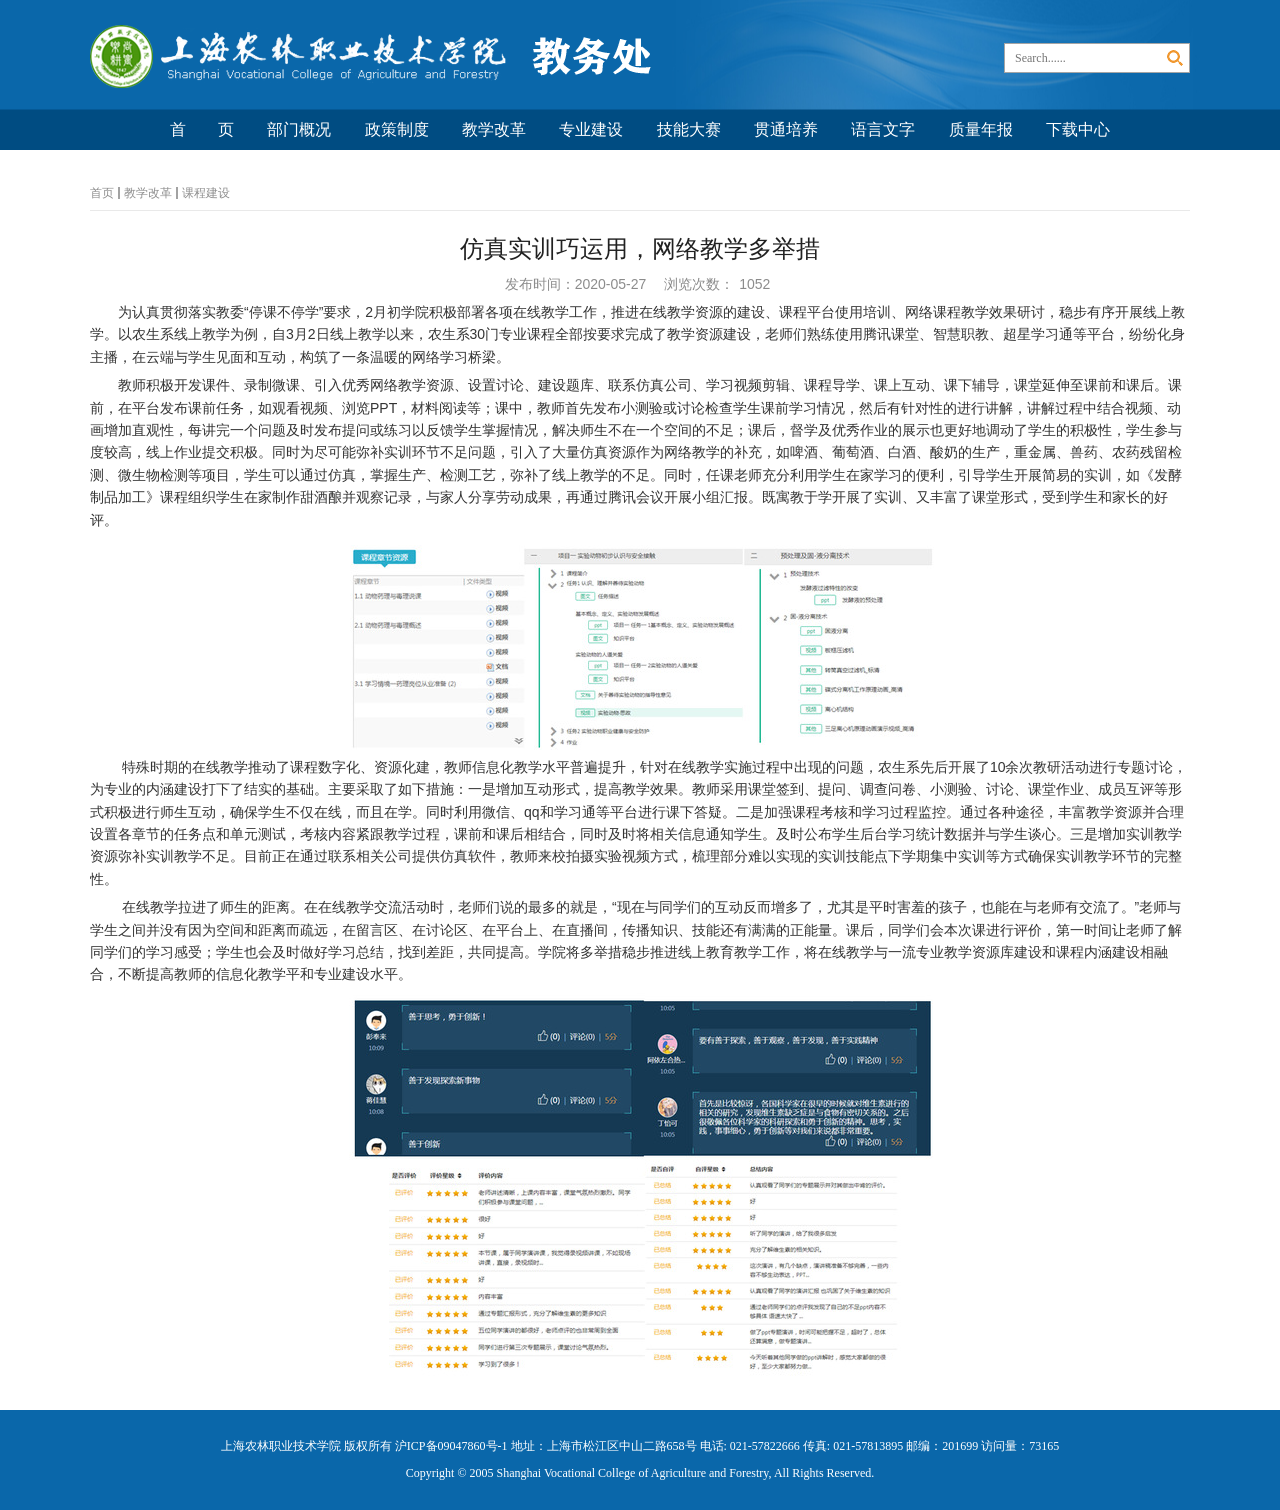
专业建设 (591, 129)
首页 (102, 193)
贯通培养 (786, 129)
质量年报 (981, 129)
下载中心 (1078, 129)
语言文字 (883, 129)
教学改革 (494, 129)
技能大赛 (689, 129)
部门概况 (299, 129)
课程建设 (206, 193)
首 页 (202, 129)
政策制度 (397, 129)
